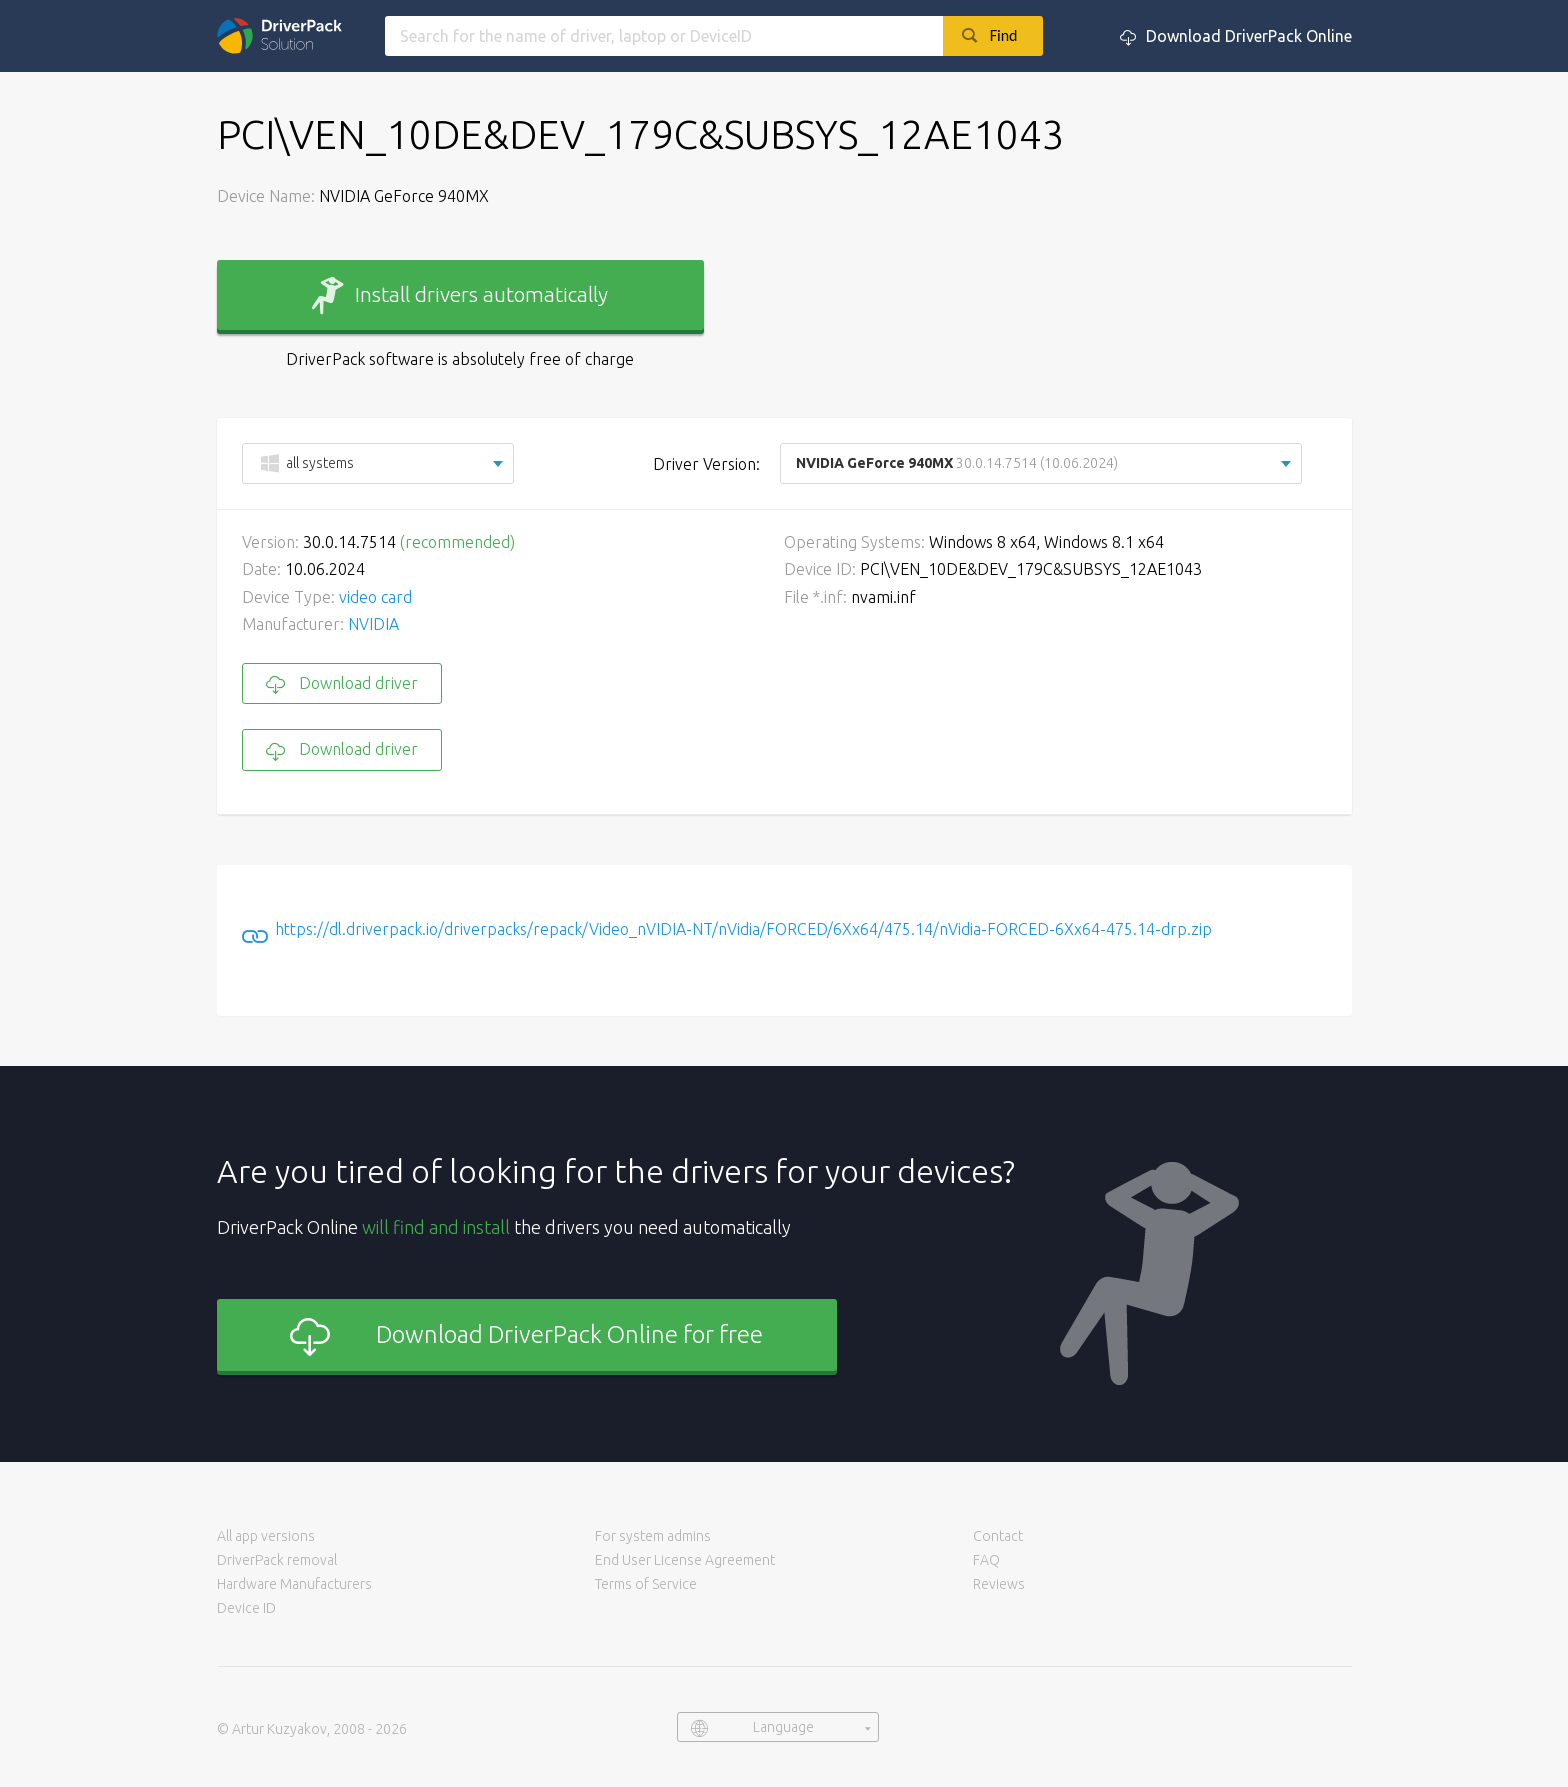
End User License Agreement (685, 1560)
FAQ (986, 1560)
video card (375, 597)
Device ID (246, 1608)
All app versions (266, 1536)
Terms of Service (646, 1584)
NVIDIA (373, 624)
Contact (998, 1536)
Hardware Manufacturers (294, 1584)
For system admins (653, 1536)
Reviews (999, 1584)
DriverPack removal (277, 1560)
